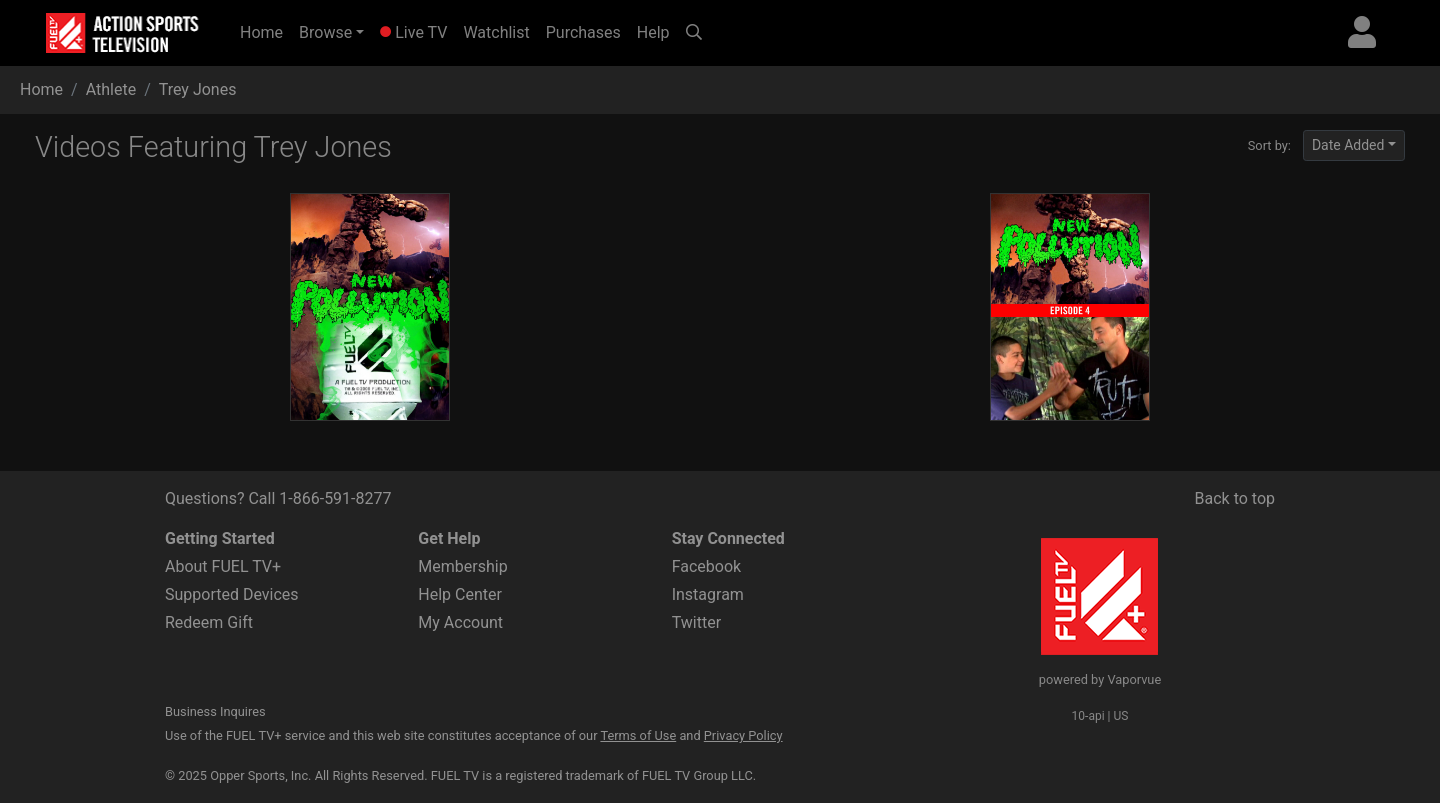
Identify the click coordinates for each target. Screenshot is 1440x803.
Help (653, 32)
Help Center (460, 594)
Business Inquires (215, 711)
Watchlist (496, 32)
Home (265, 31)
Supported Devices (232, 594)
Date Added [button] (1348, 145)
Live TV (413, 32)
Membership (462, 566)
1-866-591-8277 (335, 498)
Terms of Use (638, 735)
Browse (325, 32)
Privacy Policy (743, 735)
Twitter (696, 622)
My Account (460, 622)
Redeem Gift (209, 622)
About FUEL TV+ (223, 566)
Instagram (708, 594)
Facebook (706, 566)
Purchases (583, 32)
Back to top (1235, 498)
